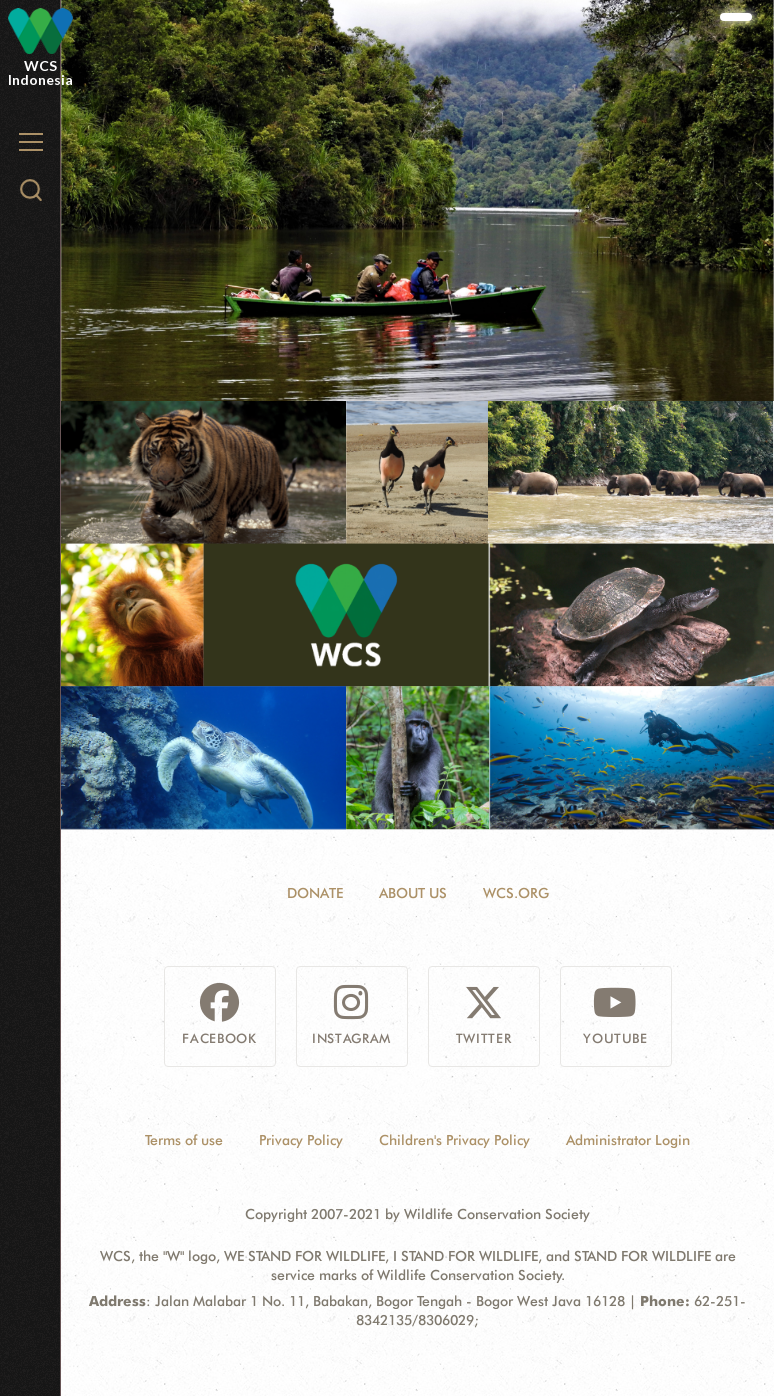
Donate (315, 893)
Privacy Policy (301, 1140)
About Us (413, 893)
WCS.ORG (516, 893)
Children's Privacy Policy (454, 1140)
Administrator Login (628, 1140)
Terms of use (184, 1140)
